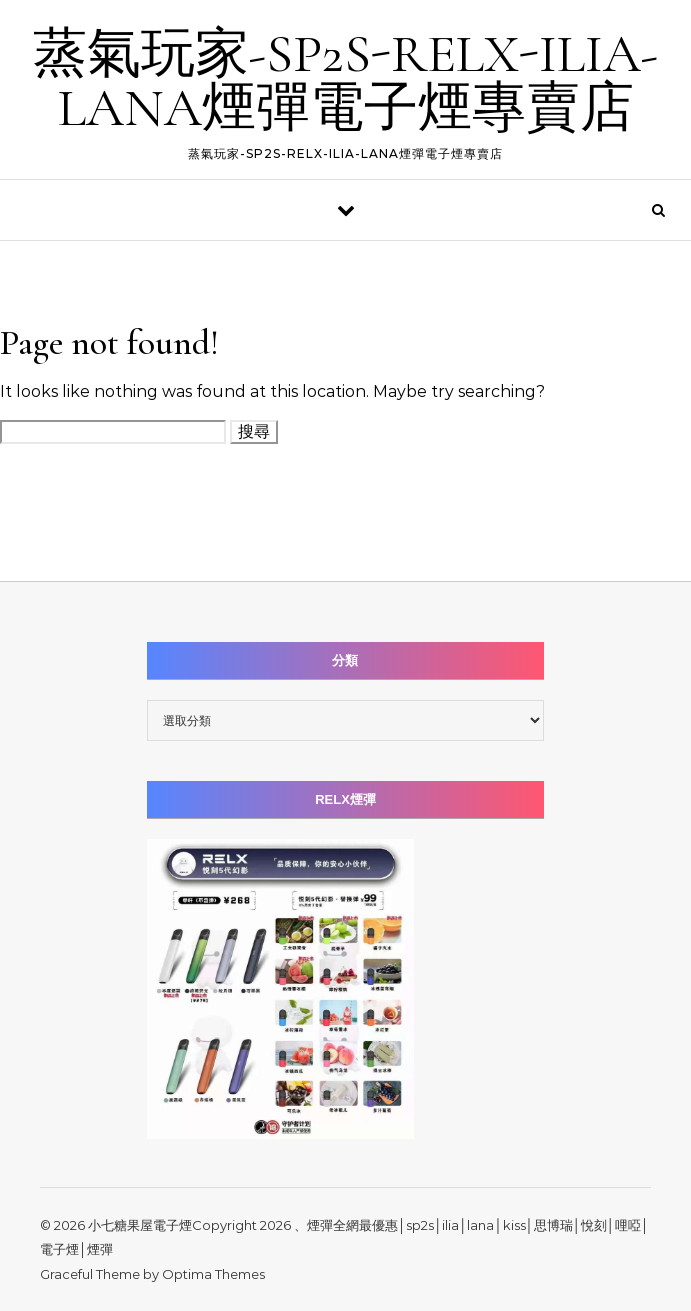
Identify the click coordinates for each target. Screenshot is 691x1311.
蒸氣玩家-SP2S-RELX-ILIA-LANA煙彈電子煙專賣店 (345, 80)
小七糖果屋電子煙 (140, 1225)
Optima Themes (213, 1274)
